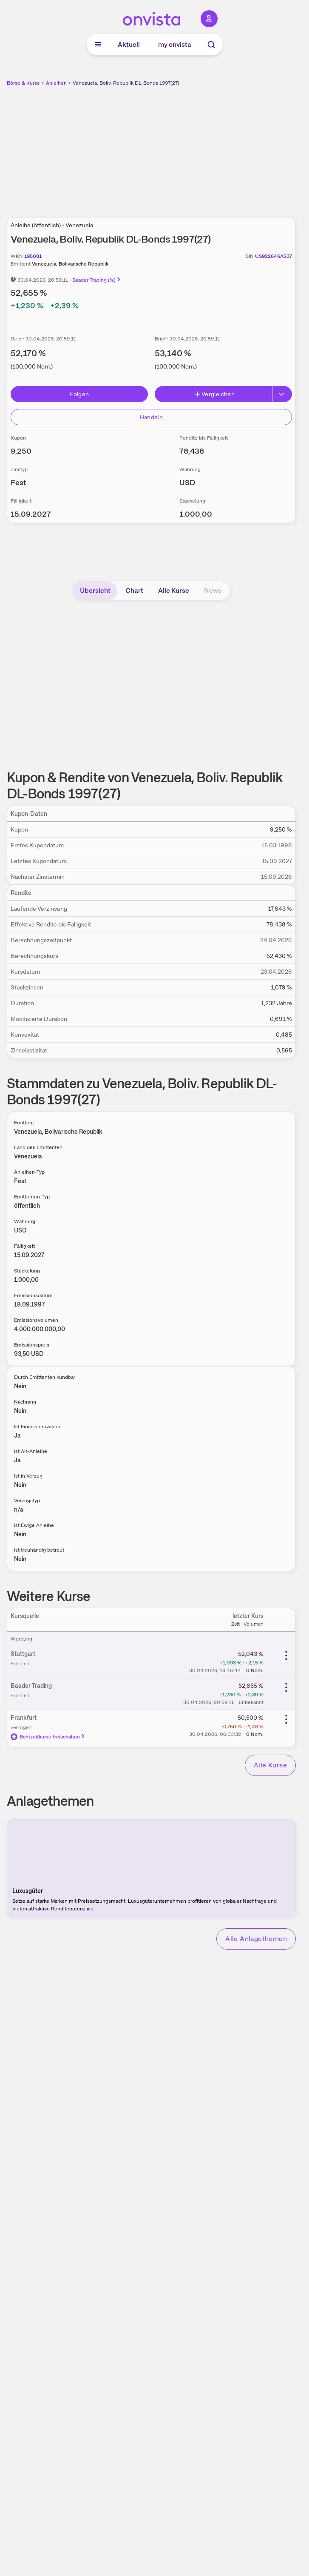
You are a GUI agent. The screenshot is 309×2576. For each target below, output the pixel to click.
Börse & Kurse (23, 83)
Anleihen (56, 83)
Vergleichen (214, 394)
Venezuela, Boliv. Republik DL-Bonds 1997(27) (126, 83)
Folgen (79, 394)
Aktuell (129, 44)
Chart (134, 590)
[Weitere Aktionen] (286, 1655)
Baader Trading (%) (97, 280)
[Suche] (211, 44)
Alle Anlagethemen (256, 1938)
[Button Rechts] (282, 394)
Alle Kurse (173, 590)
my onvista (174, 44)
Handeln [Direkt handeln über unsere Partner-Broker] (151, 417)
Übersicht (95, 590)
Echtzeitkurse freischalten (48, 1736)
